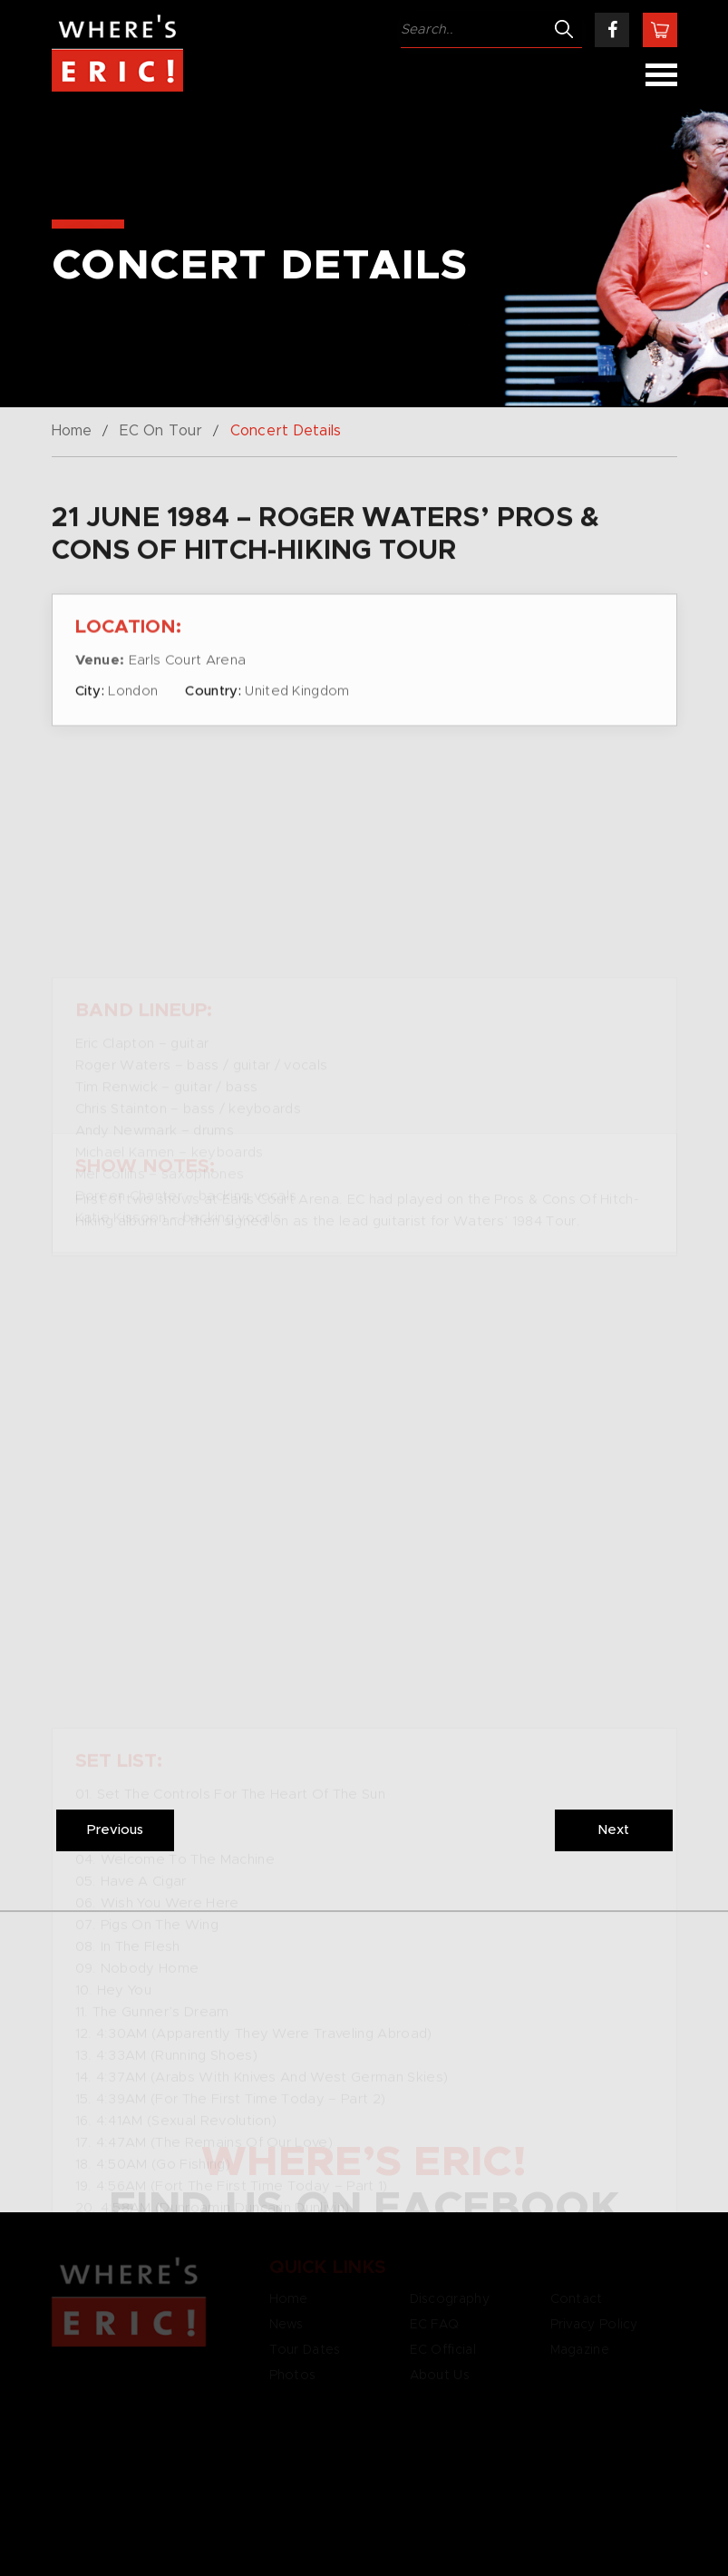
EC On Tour (161, 431)
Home (72, 431)
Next (613, 1830)
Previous (115, 1830)
